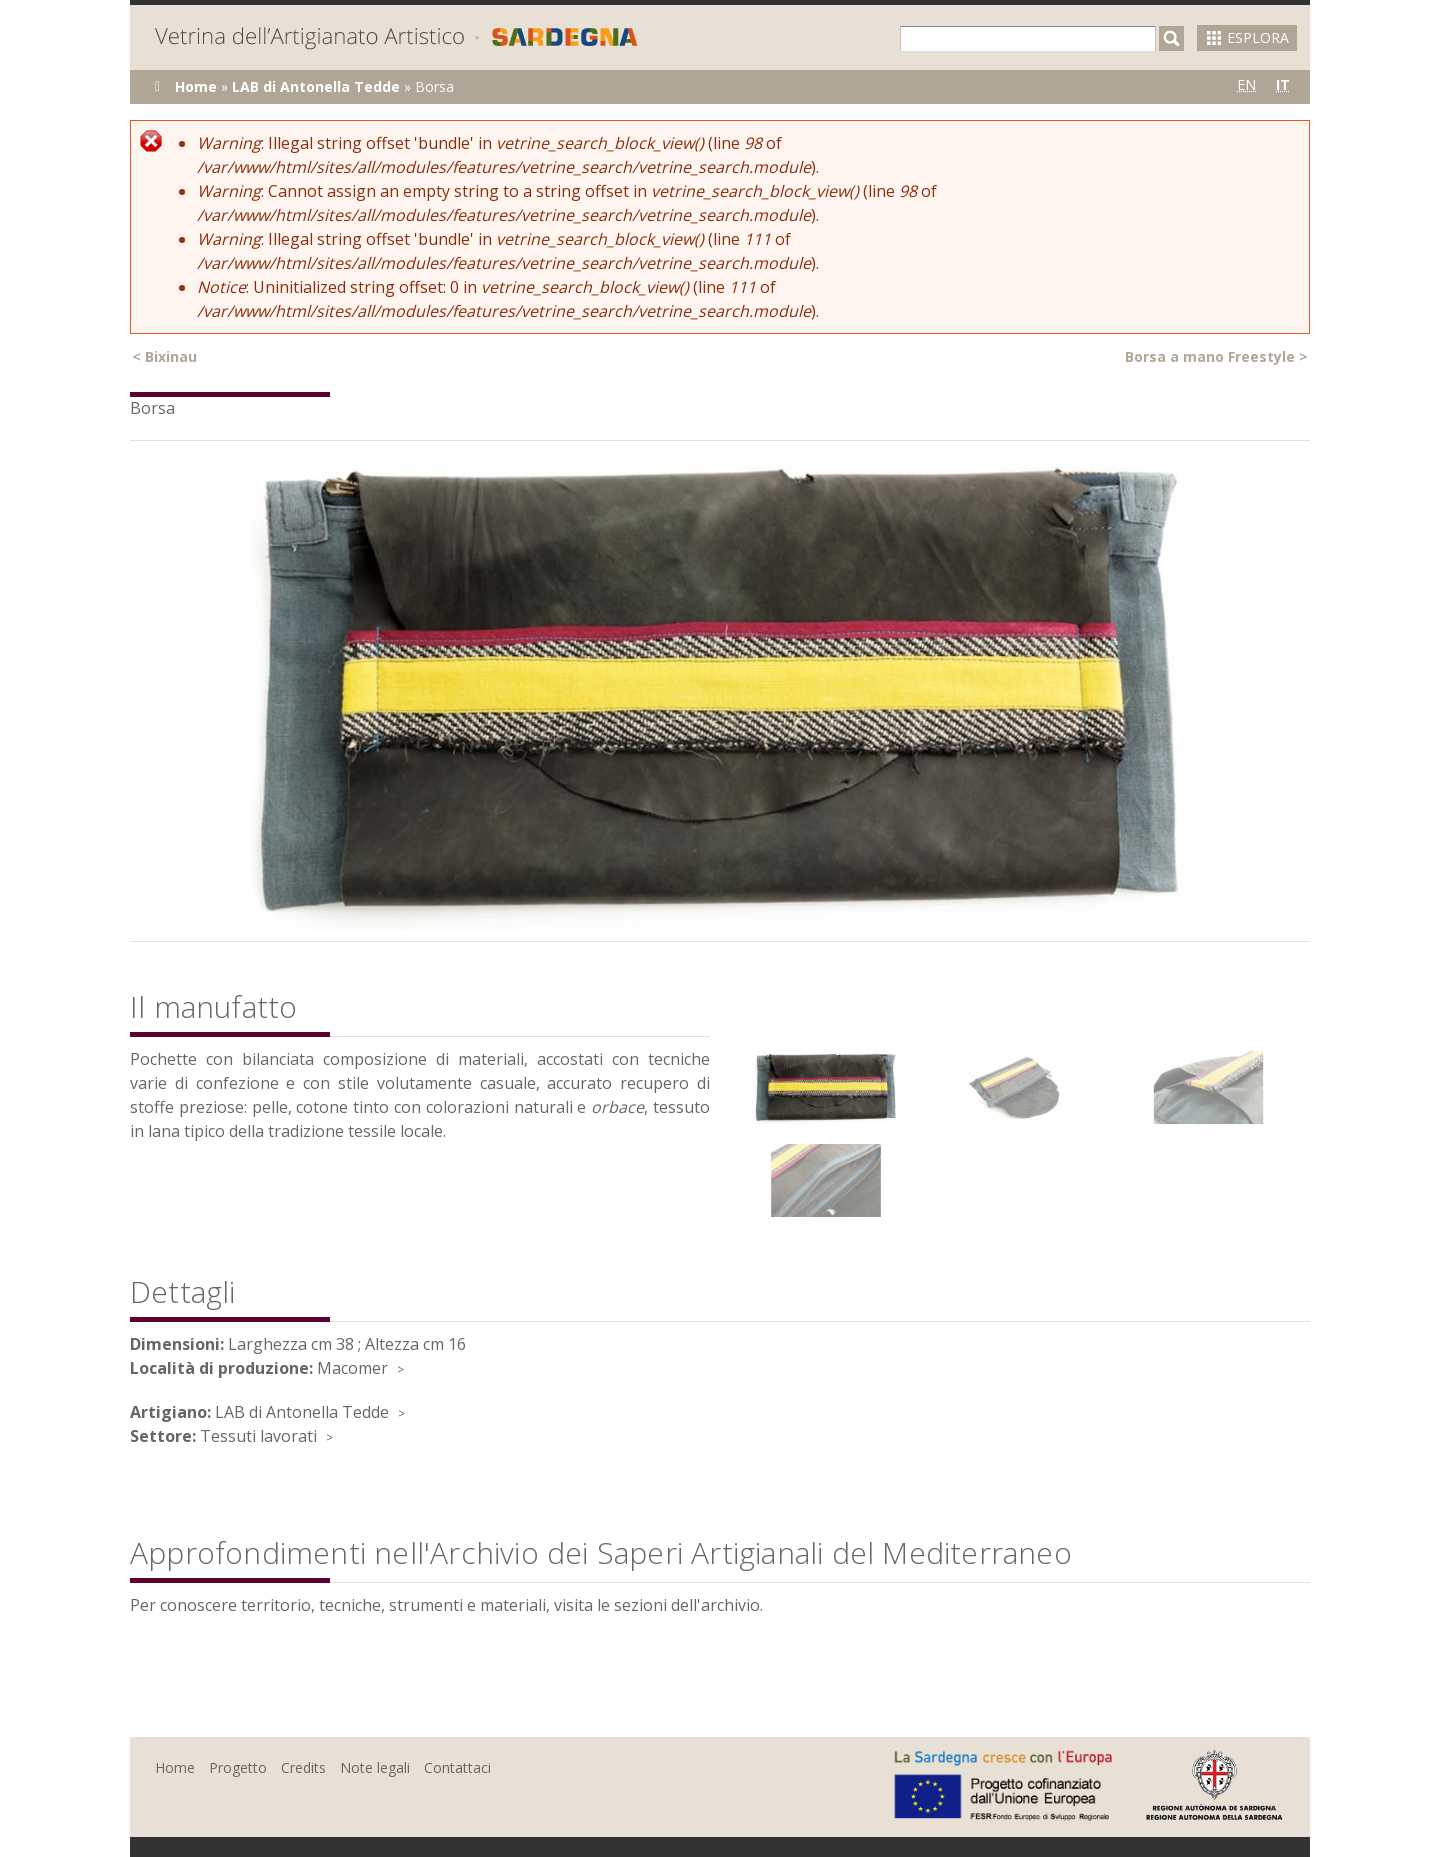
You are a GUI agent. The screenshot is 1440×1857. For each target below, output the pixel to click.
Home (196, 86)
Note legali (375, 1767)
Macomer (352, 1368)
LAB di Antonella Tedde (316, 86)
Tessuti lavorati (258, 1436)
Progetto (238, 1767)
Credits (303, 1767)
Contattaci (457, 1767)
